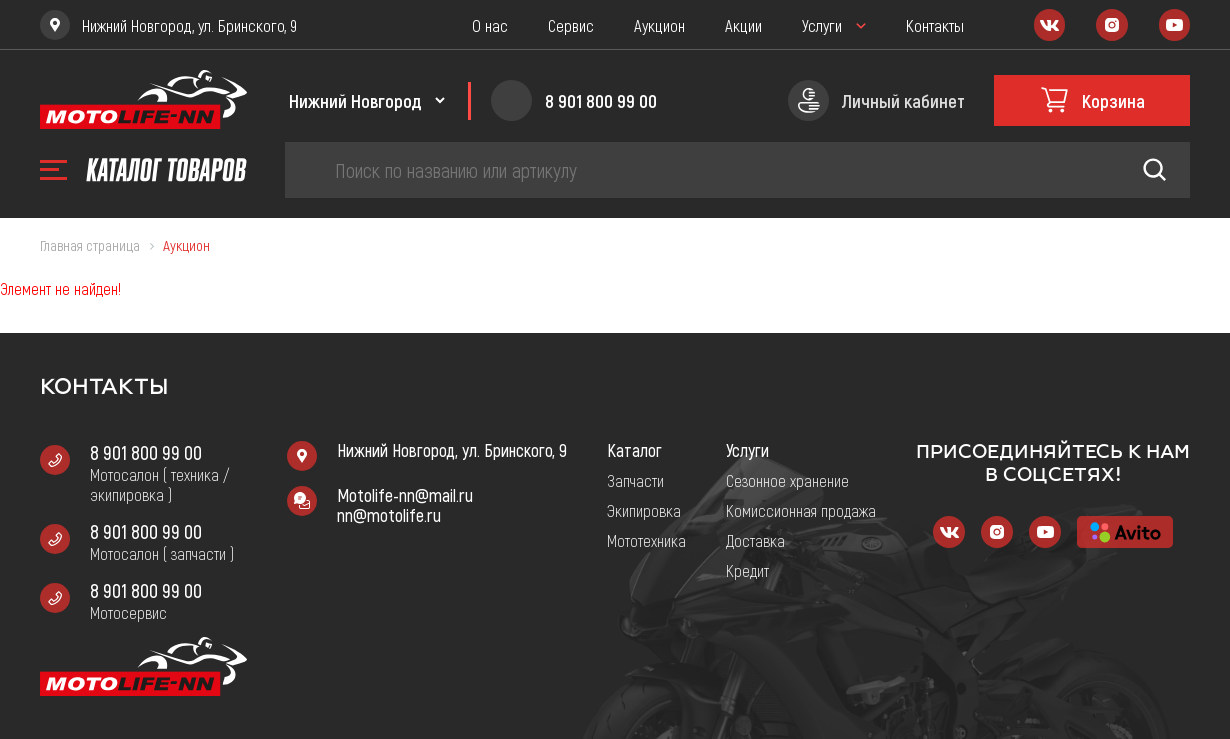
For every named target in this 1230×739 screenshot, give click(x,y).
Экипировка (644, 510)
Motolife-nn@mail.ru (405, 495)
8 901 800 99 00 (146, 452)
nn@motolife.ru (389, 515)
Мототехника (646, 540)
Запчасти (635, 480)
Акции (743, 25)
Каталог (634, 450)
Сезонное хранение (787, 480)
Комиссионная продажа (801, 510)
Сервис (571, 25)
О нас (490, 25)
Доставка (755, 540)
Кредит (747, 570)
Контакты (935, 25)
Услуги (822, 25)
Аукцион (659, 25)
